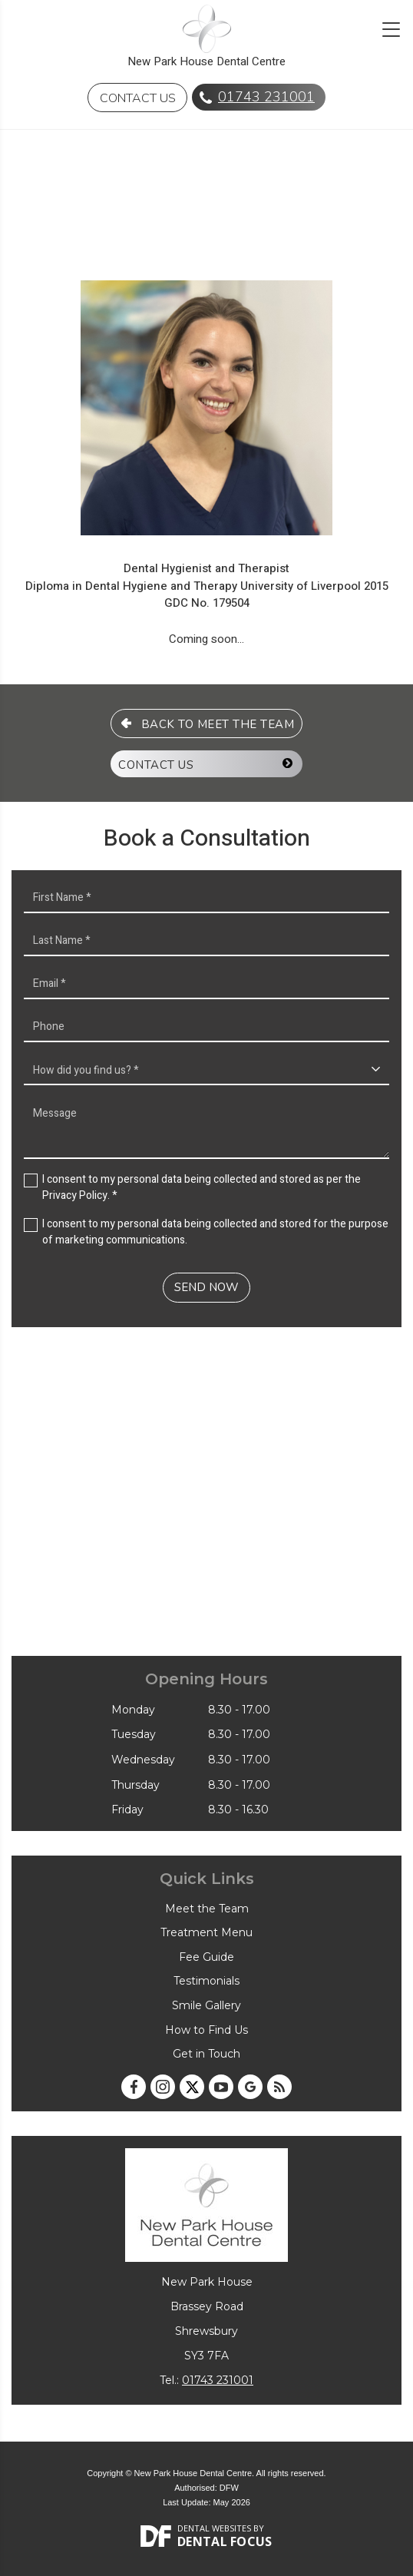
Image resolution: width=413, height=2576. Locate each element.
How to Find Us (206, 2030)
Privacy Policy (74, 1195)
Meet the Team (207, 1908)
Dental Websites (214, 2528)
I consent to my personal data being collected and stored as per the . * (201, 1187)
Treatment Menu (206, 1932)
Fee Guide (206, 1957)
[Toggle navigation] (391, 30)
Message (206, 1128)
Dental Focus (225, 2541)
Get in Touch (206, 2054)
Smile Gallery (206, 2005)
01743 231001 (266, 97)
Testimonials (206, 1981)
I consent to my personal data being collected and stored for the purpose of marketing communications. (215, 1232)
